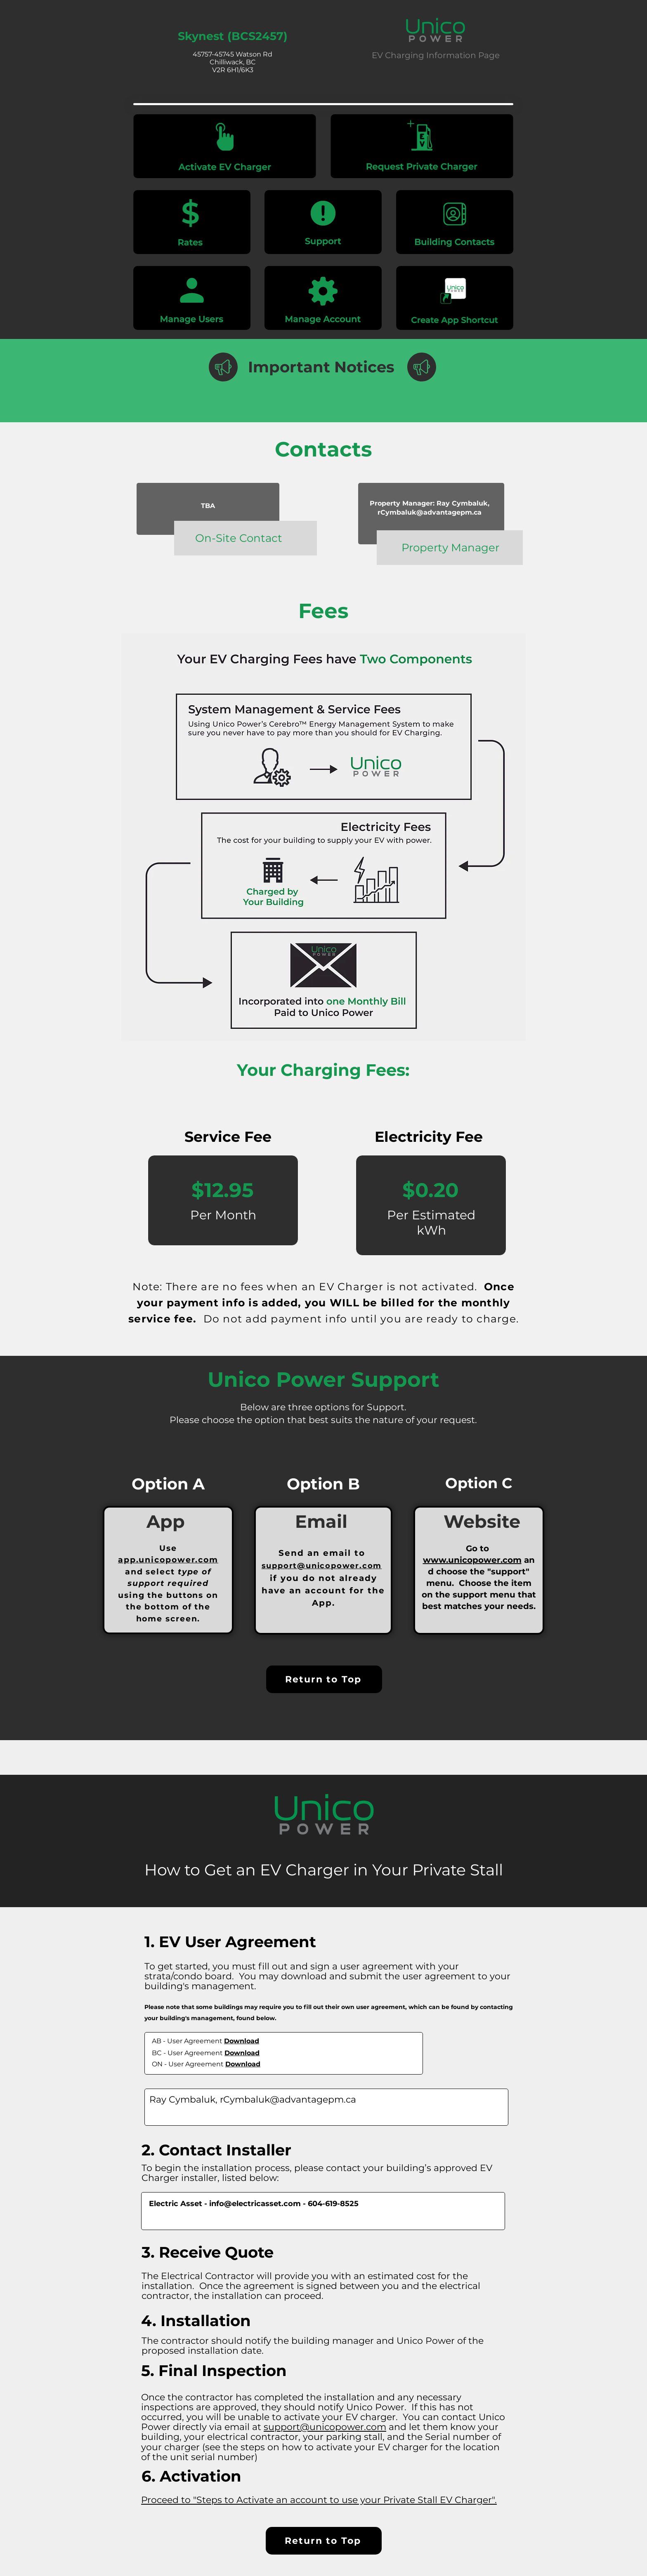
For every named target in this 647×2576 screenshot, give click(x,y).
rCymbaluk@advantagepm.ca (430, 512)
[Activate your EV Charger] (224, 146)
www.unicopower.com (472, 1560)
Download (241, 2041)
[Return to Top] (324, 1679)
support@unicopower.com (322, 1565)
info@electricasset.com (255, 2203)
